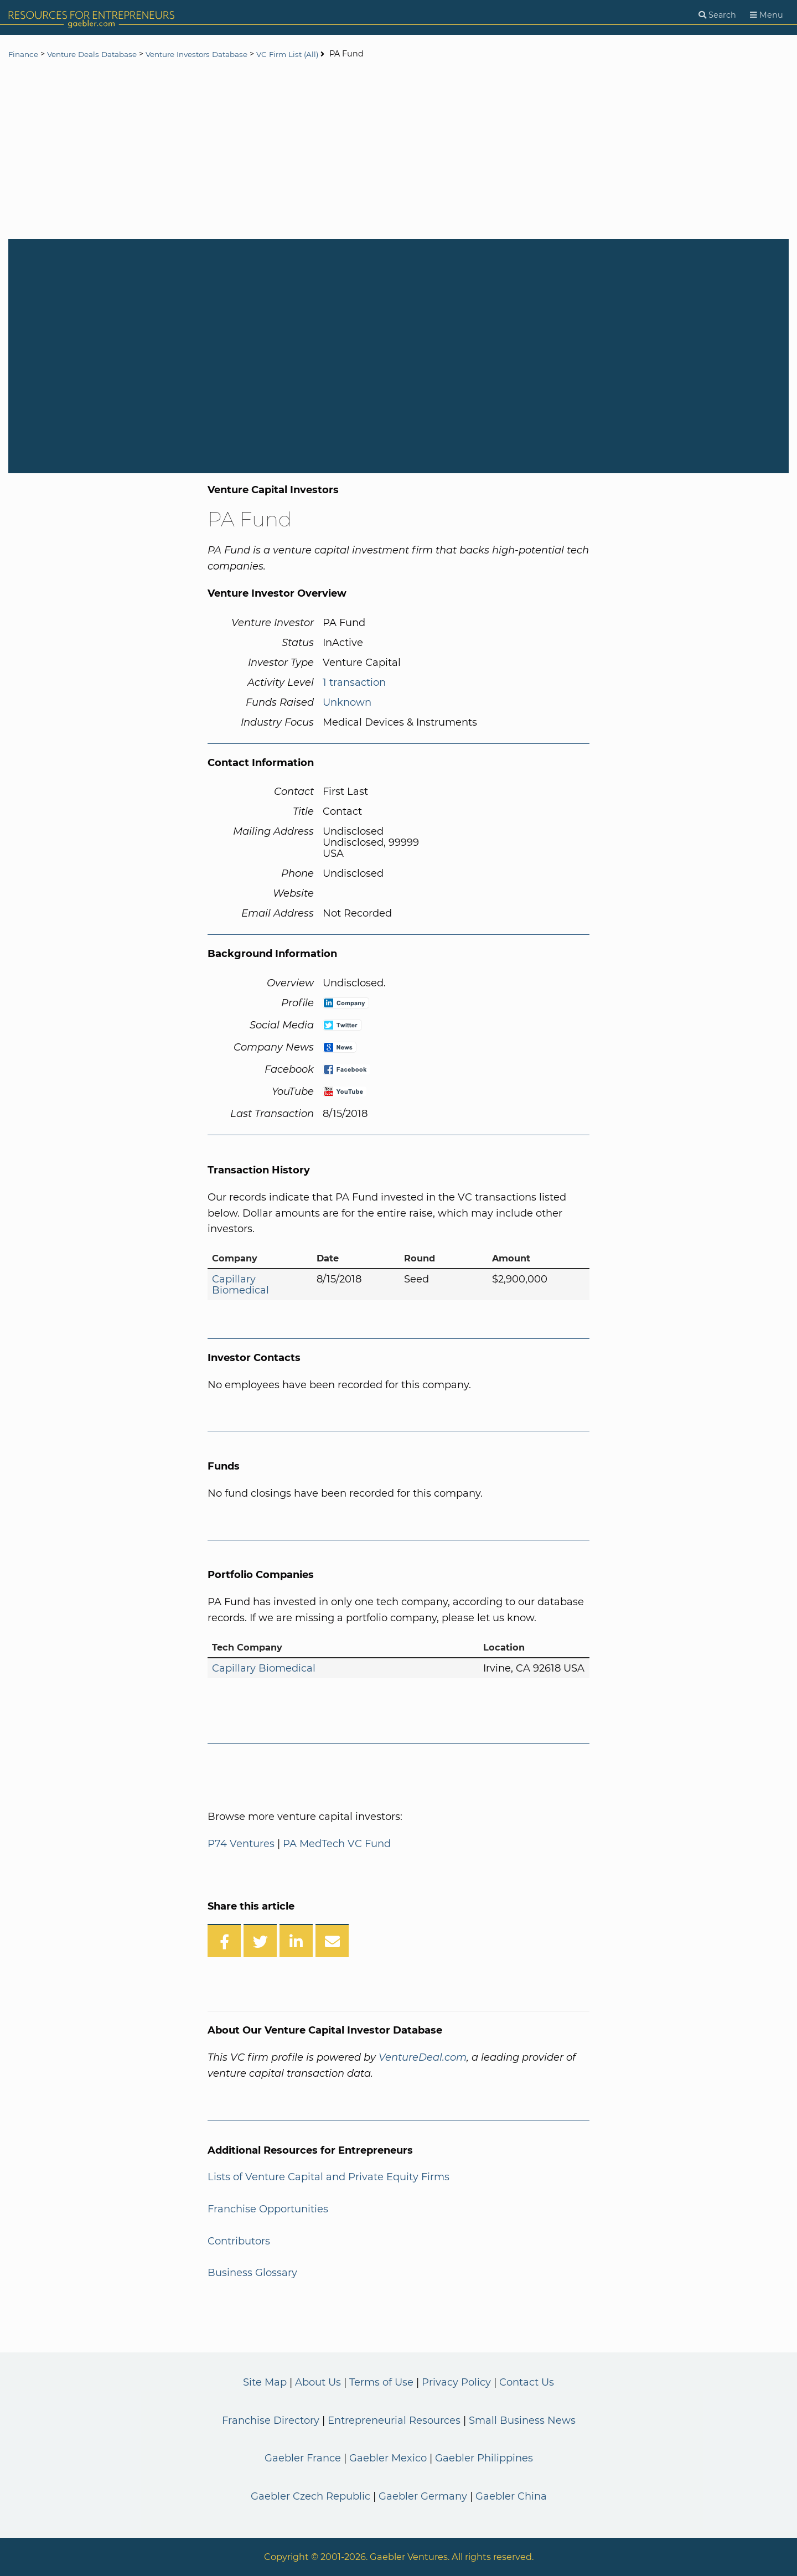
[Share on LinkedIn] (296, 1940)
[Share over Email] (332, 1940)
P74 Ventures (241, 1844)
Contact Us (526, 2382)
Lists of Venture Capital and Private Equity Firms (328, 2177)
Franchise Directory (270, 2420)
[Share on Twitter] (260, 1940)
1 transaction (354, 682)
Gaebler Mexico (388, 2458)
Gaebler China (511, 2496)
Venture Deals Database (97, 54)
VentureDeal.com (423, 2057)
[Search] (717, 15)
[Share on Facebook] (224, 1940)
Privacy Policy (456, 2382)
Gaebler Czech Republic (310, 2496)
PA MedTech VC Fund (337, 1844)
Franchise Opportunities (268, 2209)
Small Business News (522, 2420)
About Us (318, 2382)
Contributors (239, 2241)
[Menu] (766, 15)
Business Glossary (252, 2273)
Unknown (347, 702)
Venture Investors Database (210, 54)
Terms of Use (381, 2382)
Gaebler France (303, 2458)
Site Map (265, 2382)
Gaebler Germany (423, 2496)
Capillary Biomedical (240, 1285)
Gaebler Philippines (484, 2458)
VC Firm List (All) (309, 54)
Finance (24, 54)
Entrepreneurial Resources (394, 2420)
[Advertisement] (398, 150)
